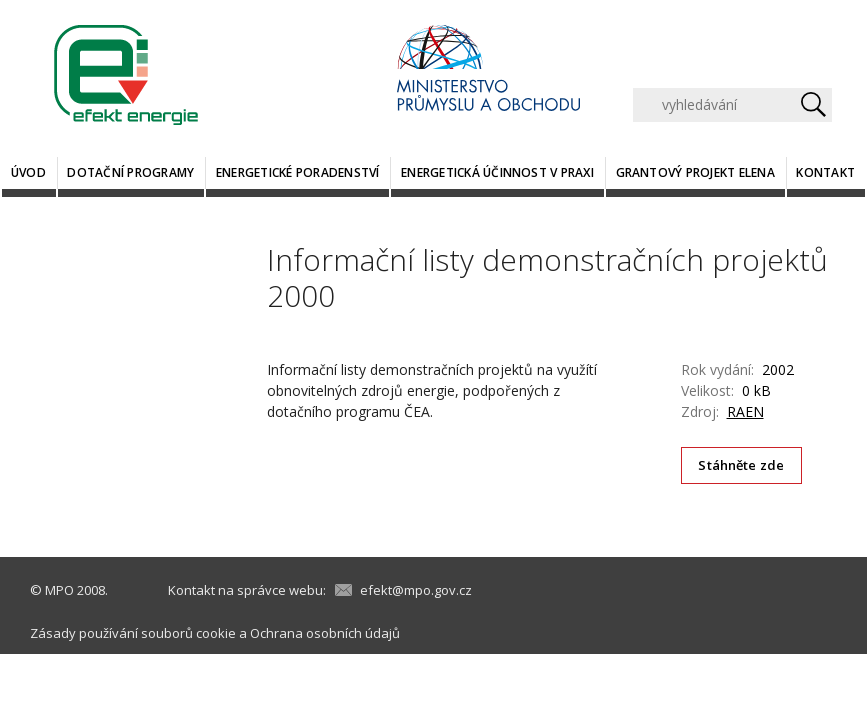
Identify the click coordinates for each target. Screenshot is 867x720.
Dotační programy (130, 172)
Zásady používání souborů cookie (133, 633)
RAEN (745, 411)
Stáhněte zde (741, 465)
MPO (59, 590)
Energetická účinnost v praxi (497, 172)
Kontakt (825, 172)
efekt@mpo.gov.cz (416, 590)
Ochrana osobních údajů (325, 633)
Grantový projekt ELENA (695, 172)
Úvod (28, 172)
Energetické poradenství (298, 172)
